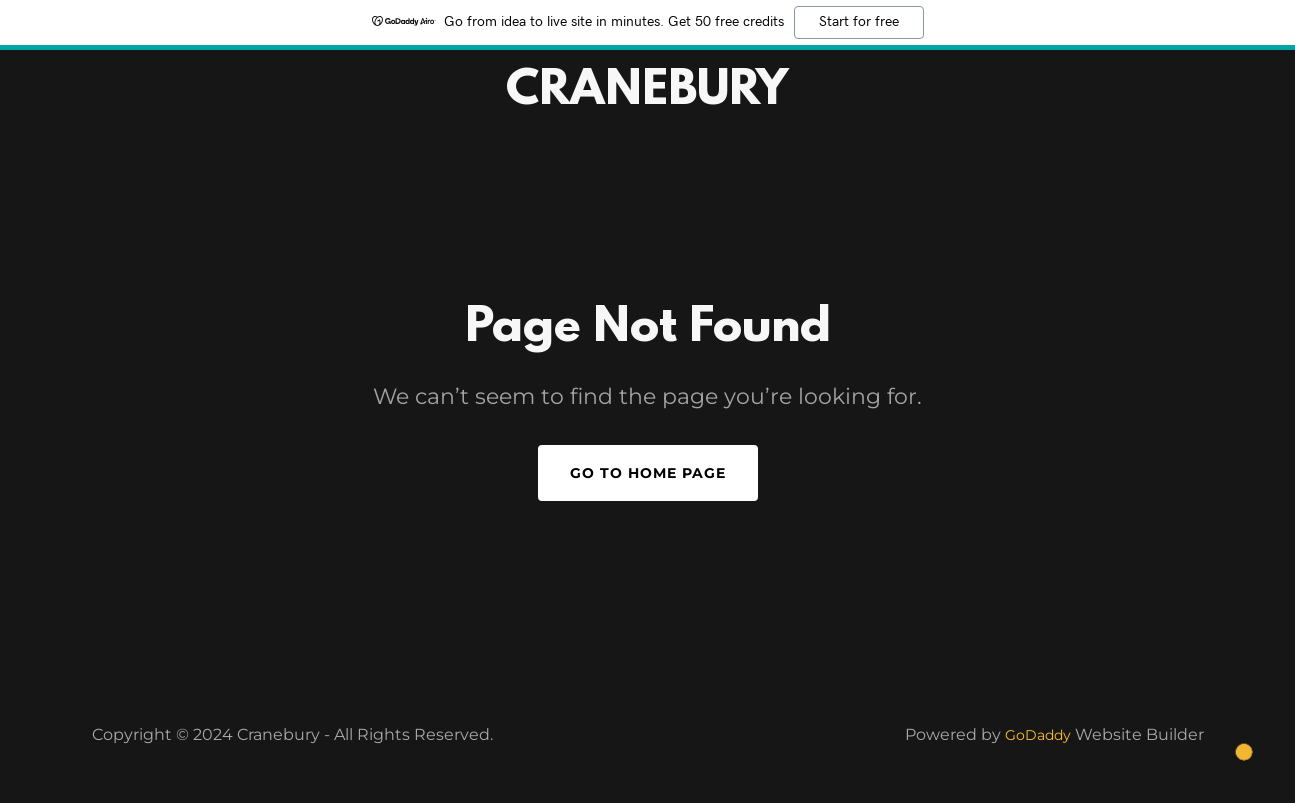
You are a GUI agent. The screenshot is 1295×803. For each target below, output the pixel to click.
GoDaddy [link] (1038, 735)
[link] (647, 98)
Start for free (859, 22)
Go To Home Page (648, 473)
